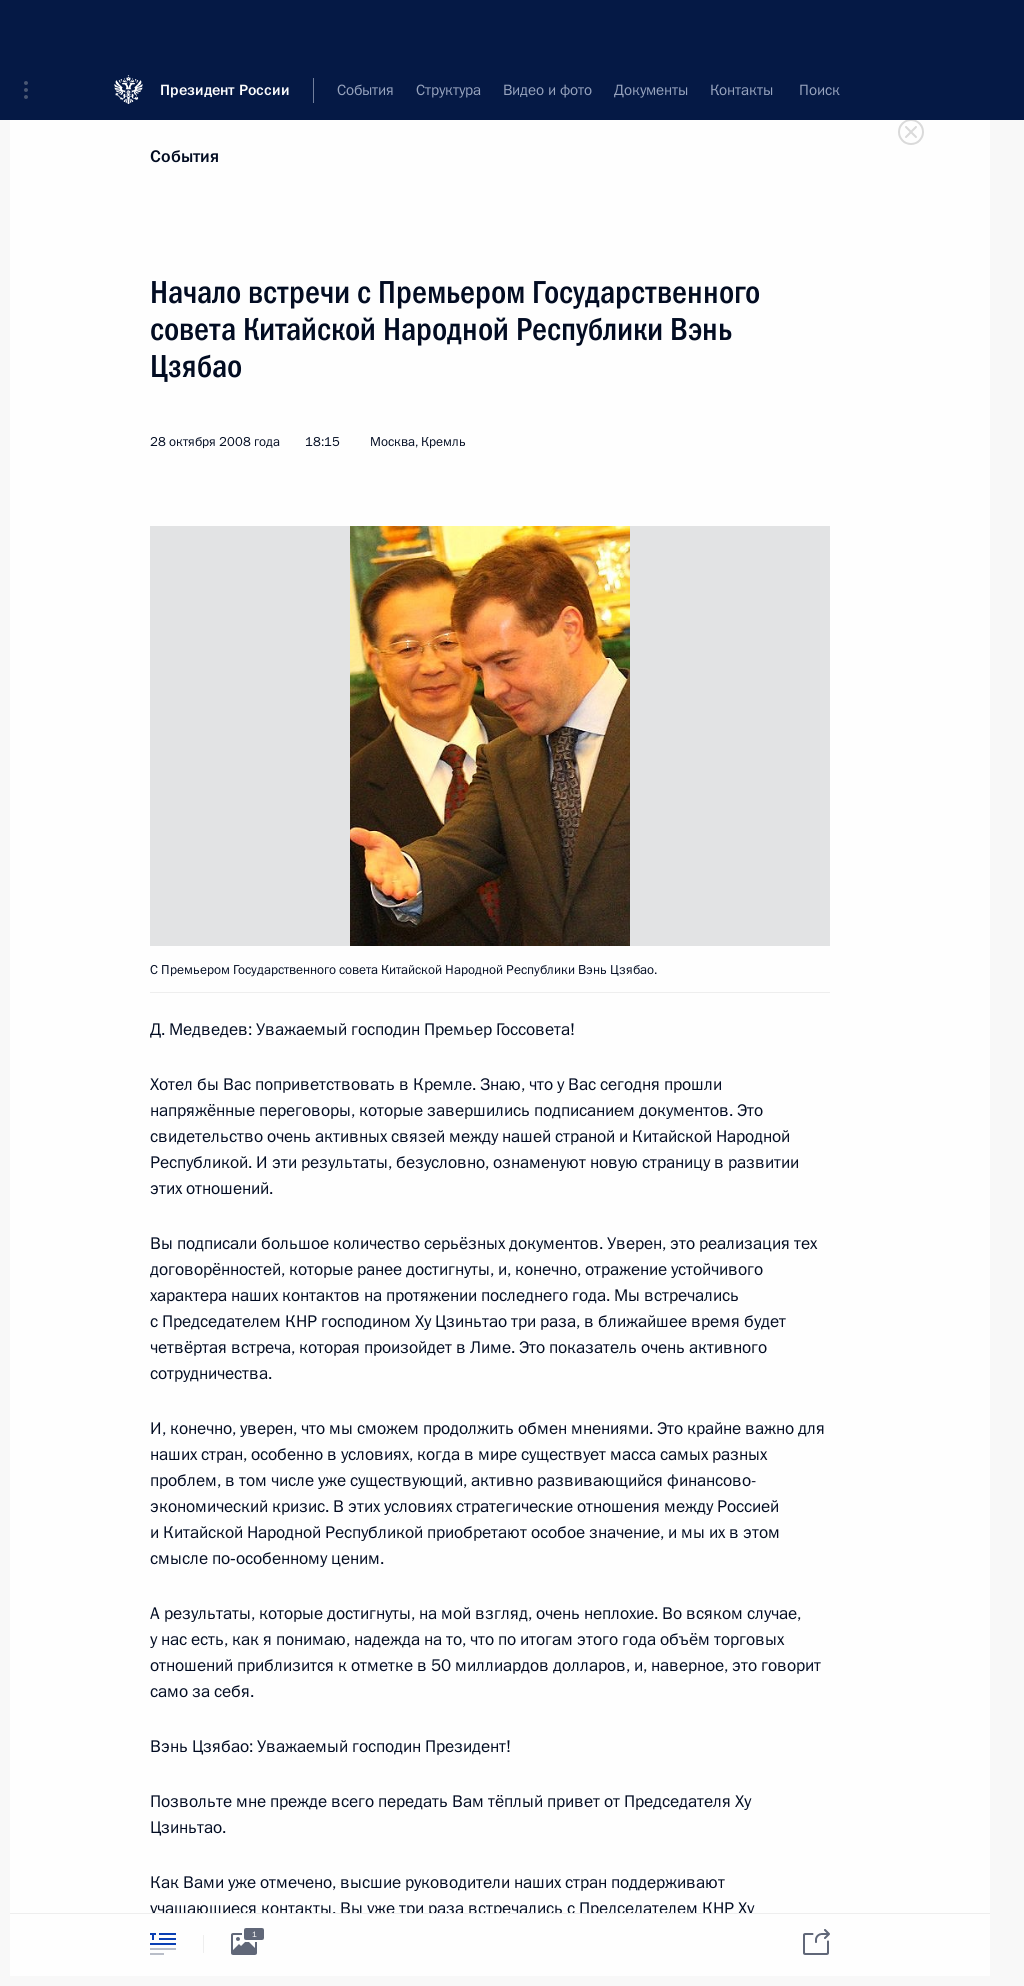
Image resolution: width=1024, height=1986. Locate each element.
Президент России (225, 29)
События (184, 156)
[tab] (163, 1943)
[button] (33, 30)
